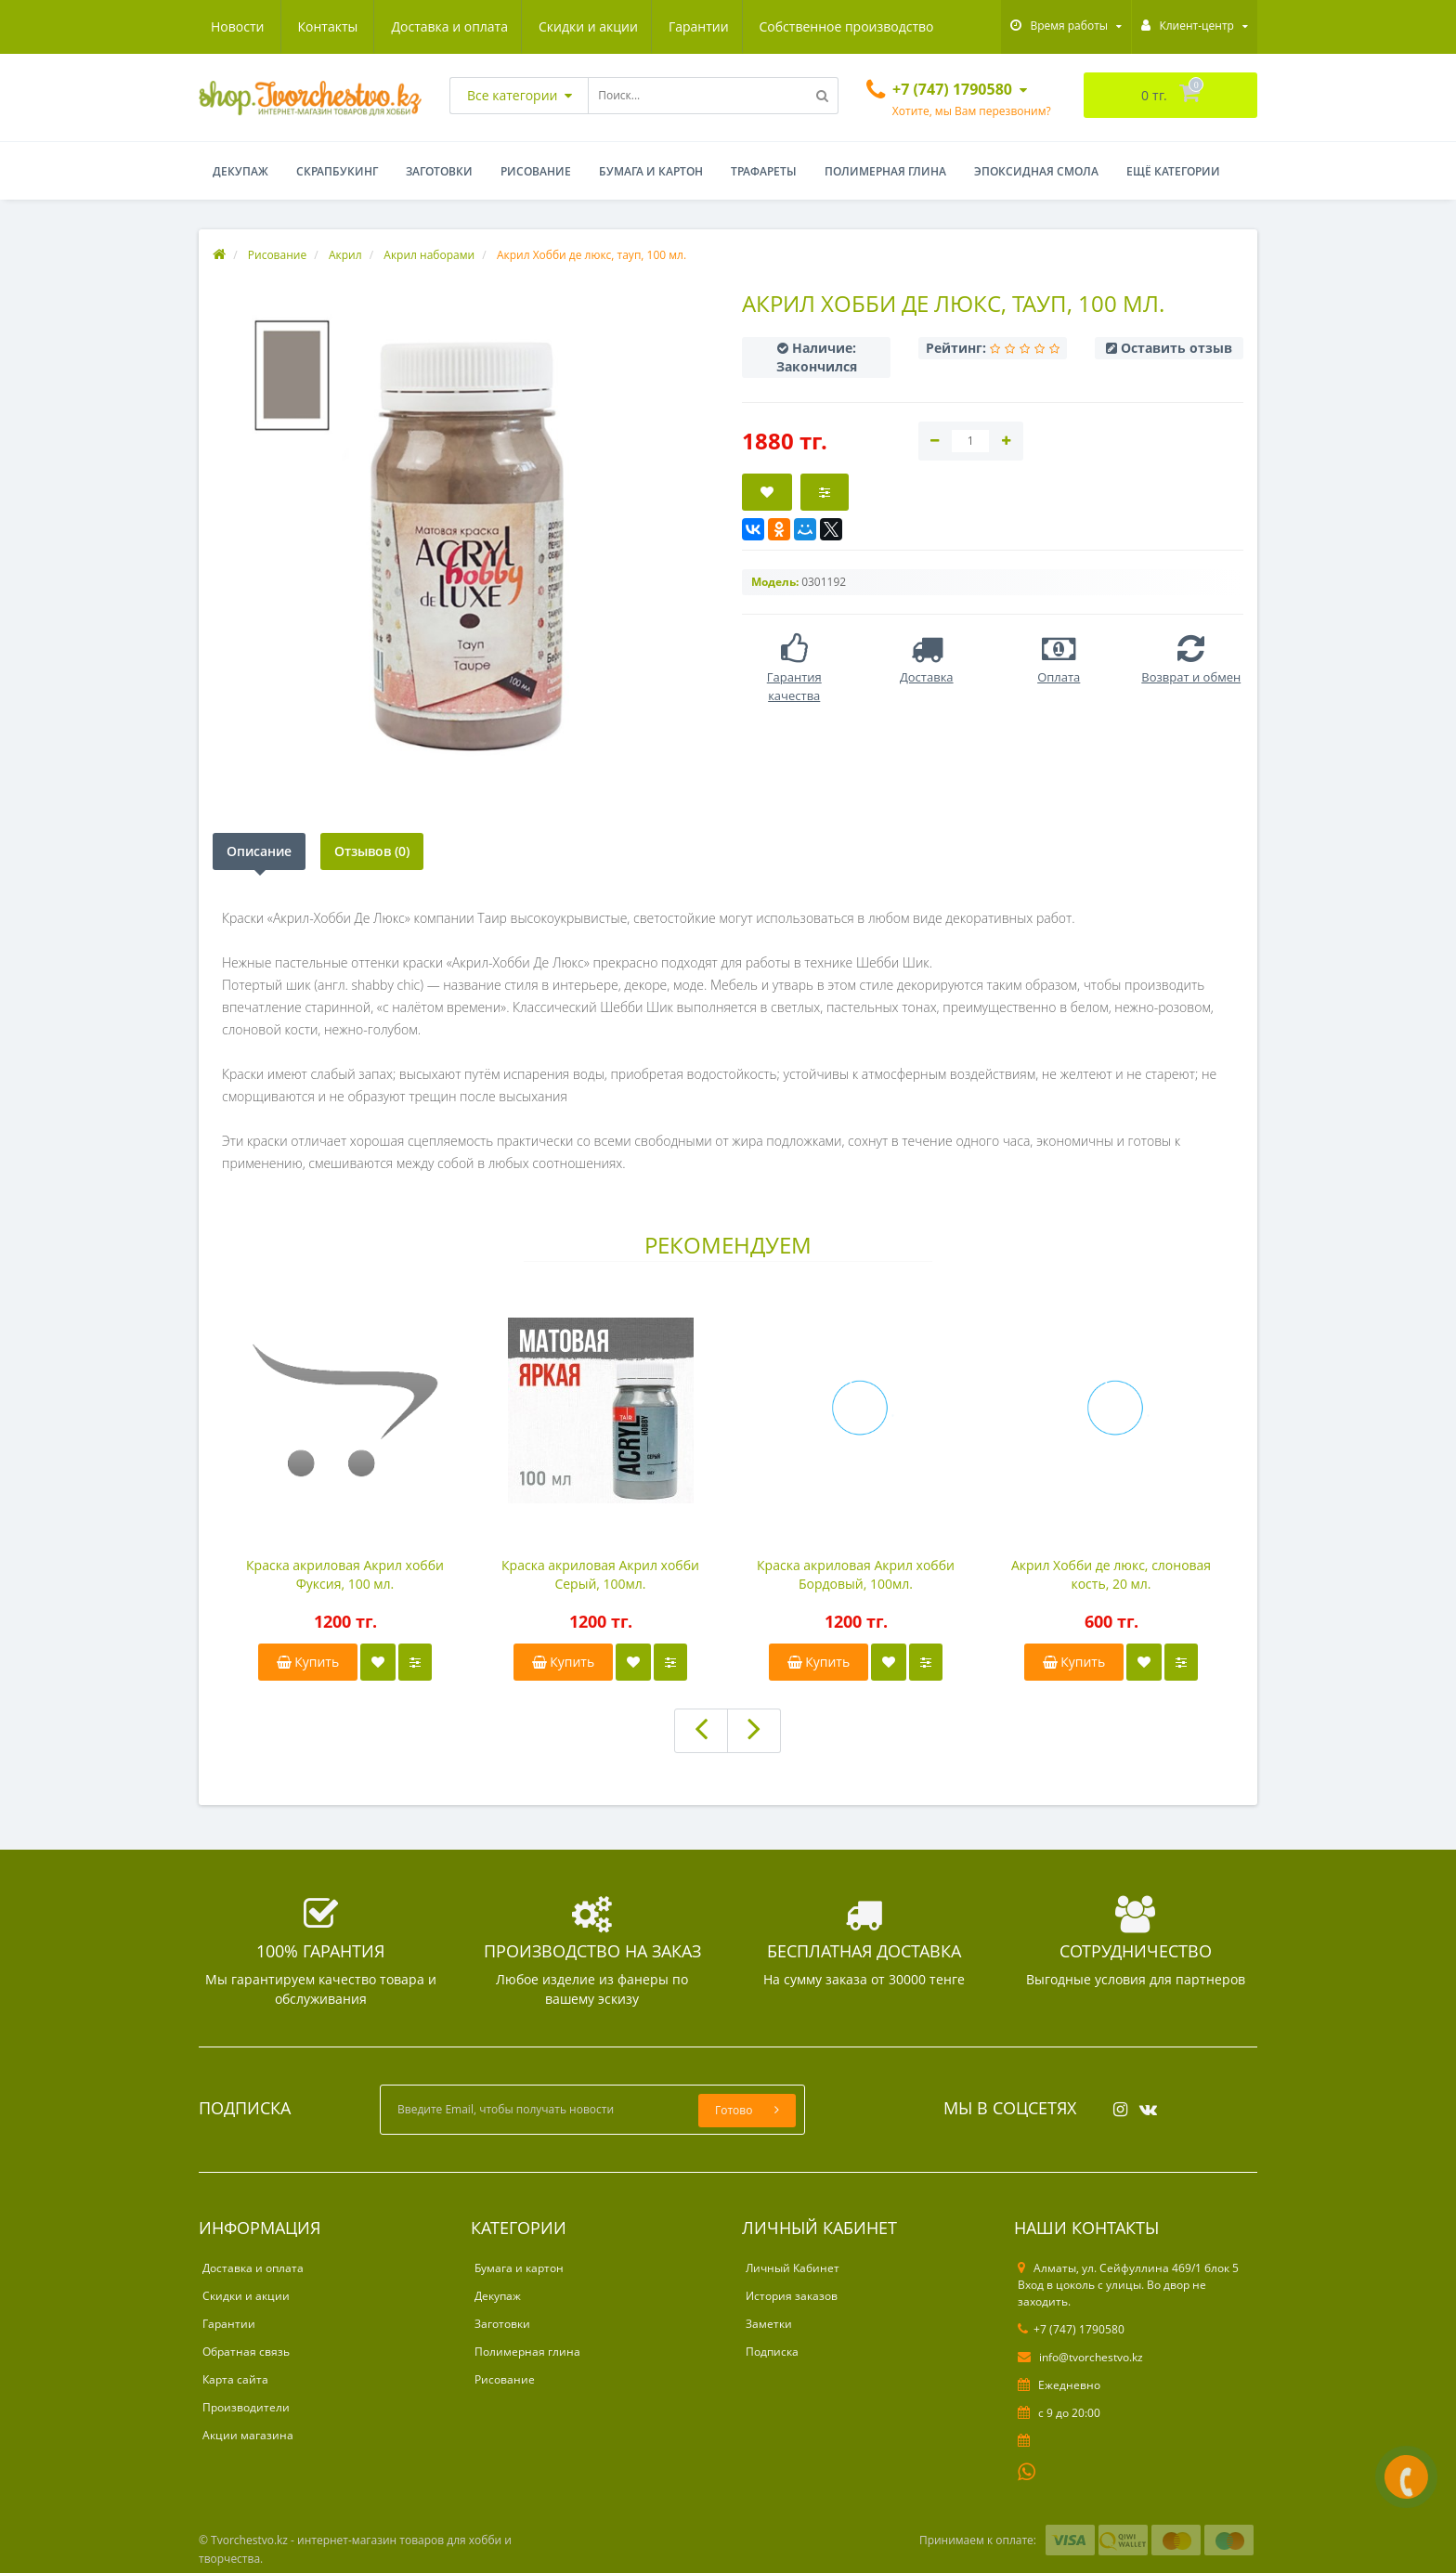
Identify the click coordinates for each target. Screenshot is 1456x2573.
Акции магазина (247, 2435)
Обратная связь (246, 2351)
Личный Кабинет (792, 2268)
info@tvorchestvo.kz (1080, 2357)
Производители (246, 2407)
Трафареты (764, 171)
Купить (308, 1661)
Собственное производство (674, 26)
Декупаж (240, 171)
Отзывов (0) (372, 851)
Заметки (769, 2324)
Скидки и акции (411, 26)
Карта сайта (235, 2379)
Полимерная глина (885, 171)
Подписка (772, 2351)
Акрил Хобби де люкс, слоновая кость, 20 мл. (1111, 1574)
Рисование (535, 171)
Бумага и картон (651, 171)
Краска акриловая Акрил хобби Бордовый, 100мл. (856, 1574)
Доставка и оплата (269, 26)
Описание (259, 851)
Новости (822, 26)
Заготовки (439, 171)
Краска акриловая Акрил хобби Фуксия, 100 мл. (345, 1574)
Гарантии (524, 26)
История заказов (792, 2296)
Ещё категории (1173, 171)
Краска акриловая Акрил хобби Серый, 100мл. (600, 1574)
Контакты (912, 26)
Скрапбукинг (337, 171)
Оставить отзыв (1176, 348)
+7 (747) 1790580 (1071, 2329)
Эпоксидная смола (1036, 171)
